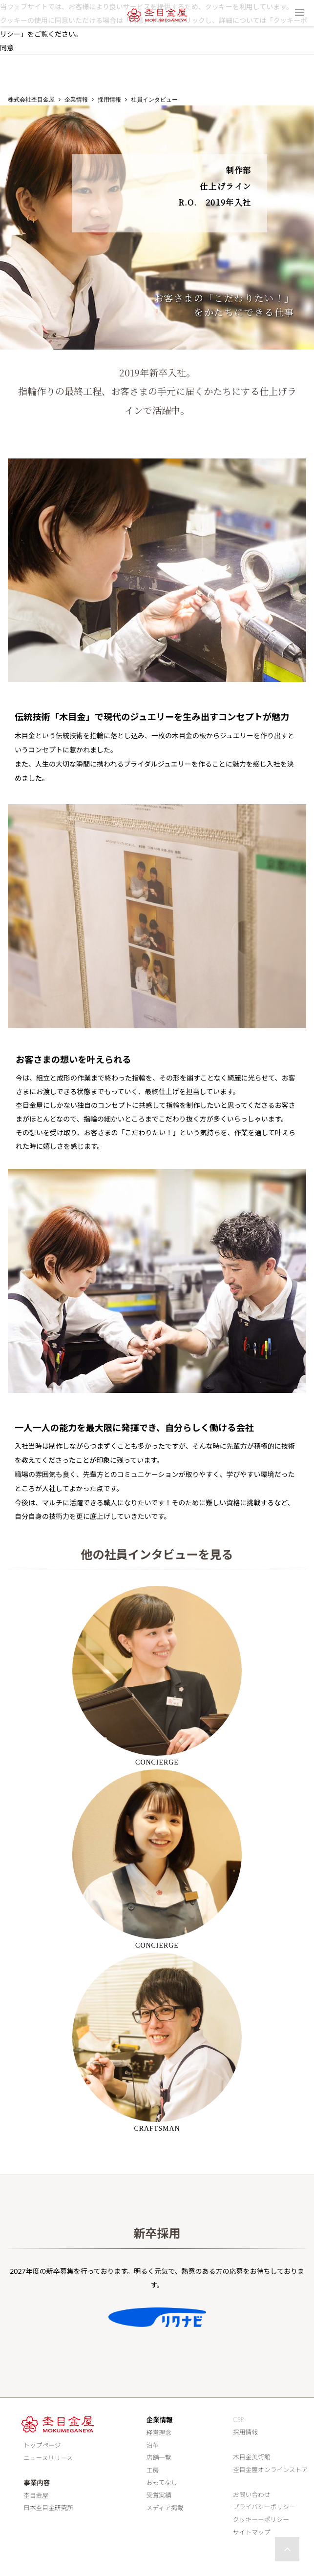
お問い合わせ (252, 2494)
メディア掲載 (165, 2508)
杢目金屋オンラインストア (270, 2469)
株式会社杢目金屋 (31, 99)
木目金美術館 (252, 2457)
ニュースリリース (46, 2458)
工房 (153, 2470)
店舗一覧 (159, 2457)
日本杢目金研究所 (46, 2508)
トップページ (40, 2445)
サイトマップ (252, 2532)
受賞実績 (159, 2495)
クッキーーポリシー (261, 2519)
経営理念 (159, 2432)
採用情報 (109, 99)
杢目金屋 (33, 2495)
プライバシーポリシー (264, 2507)
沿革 (153, 2445)
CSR (238, 2419)
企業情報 (76, 99)
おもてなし (162, 2483)
